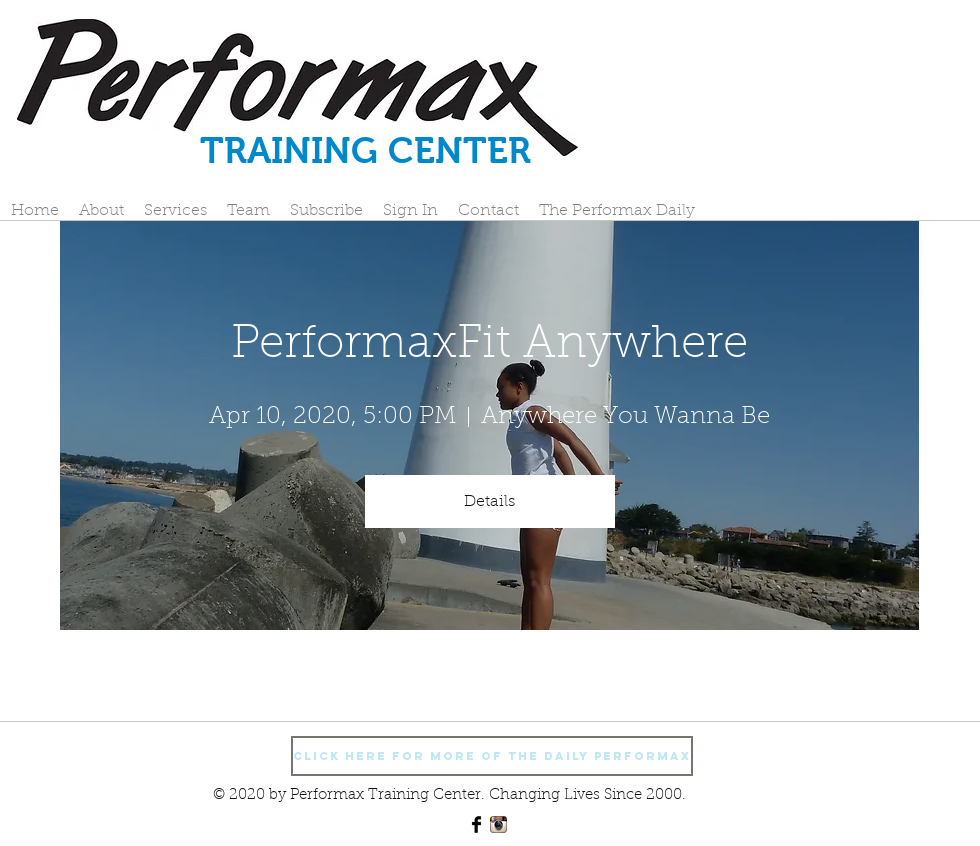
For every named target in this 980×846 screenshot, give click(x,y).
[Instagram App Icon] (498, 824)
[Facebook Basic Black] (476, 824)
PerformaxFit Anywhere (489, 346)
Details (489, 502)
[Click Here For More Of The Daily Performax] (492, 756)
